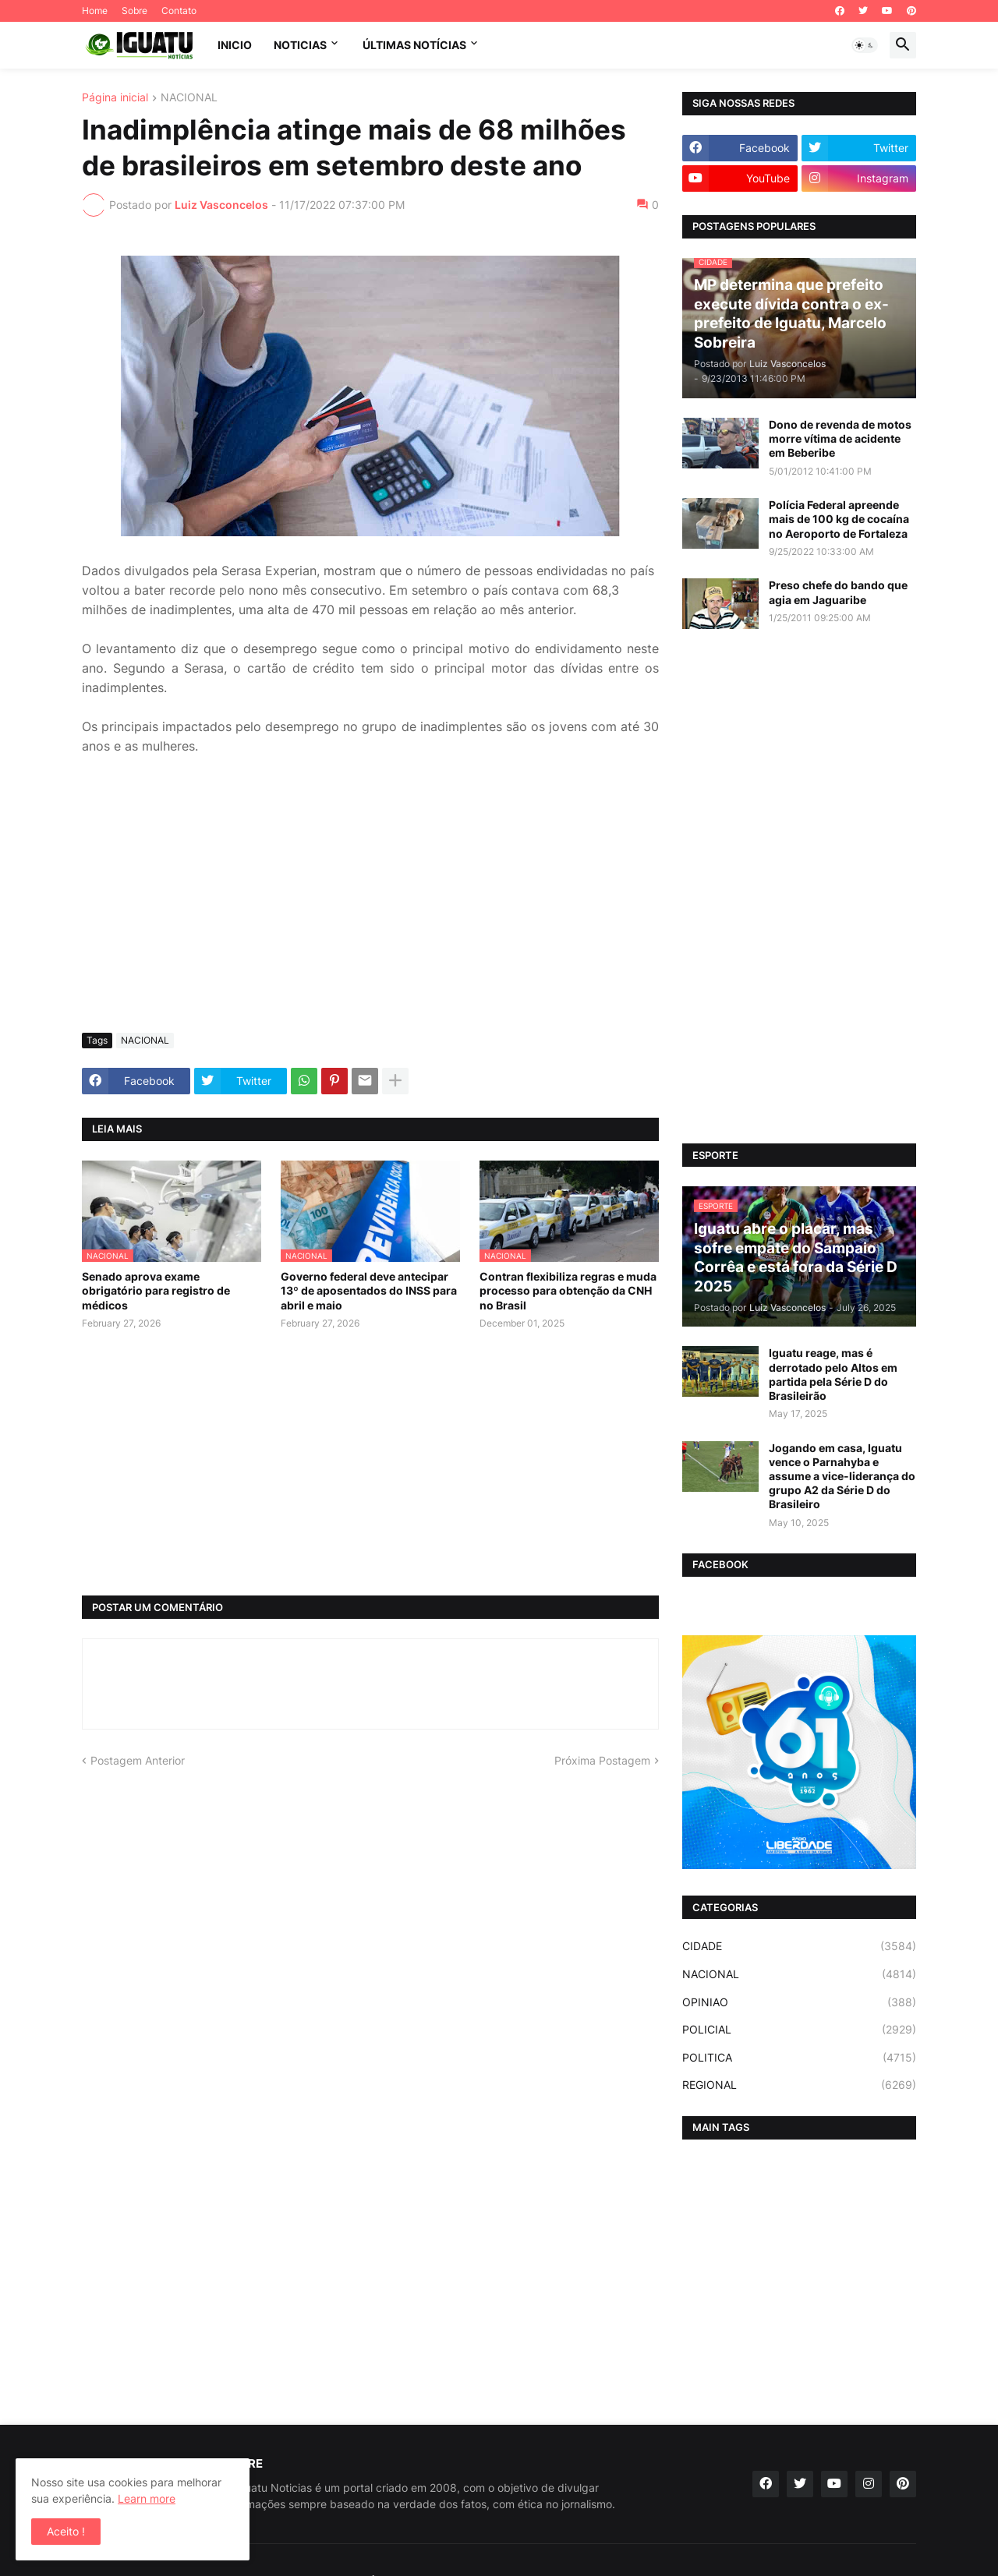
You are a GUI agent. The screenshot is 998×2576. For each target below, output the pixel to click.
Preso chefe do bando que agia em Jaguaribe (838, 592)
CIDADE (799, 1946)
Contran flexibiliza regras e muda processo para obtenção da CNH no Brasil (568, 1290)
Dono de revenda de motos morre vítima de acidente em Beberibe (840, 438)
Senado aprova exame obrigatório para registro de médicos (156, 1290)
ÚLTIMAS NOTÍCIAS (414, 44)
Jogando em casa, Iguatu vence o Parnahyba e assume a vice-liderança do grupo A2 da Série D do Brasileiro (842, 1476)
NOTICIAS (300, 44)
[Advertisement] (370, 904)
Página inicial (115, 98)
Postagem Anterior (137, 1760)
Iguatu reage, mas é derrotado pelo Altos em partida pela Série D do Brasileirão (833, 1374)
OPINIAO (799, 2002)
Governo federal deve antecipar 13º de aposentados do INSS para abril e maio (369, 1290)
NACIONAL (189, 98)
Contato (178, 10)
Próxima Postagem (602, 1760)
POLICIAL (799, 2029)
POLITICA (799, 2057)
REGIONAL (799, 2085)
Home (95, 10)
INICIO (235, 44)
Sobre (134, 10)
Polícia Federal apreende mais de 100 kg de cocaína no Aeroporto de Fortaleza (839, 518)
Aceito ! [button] (66, 2531)
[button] (864, 45)
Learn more (146, 2498)
